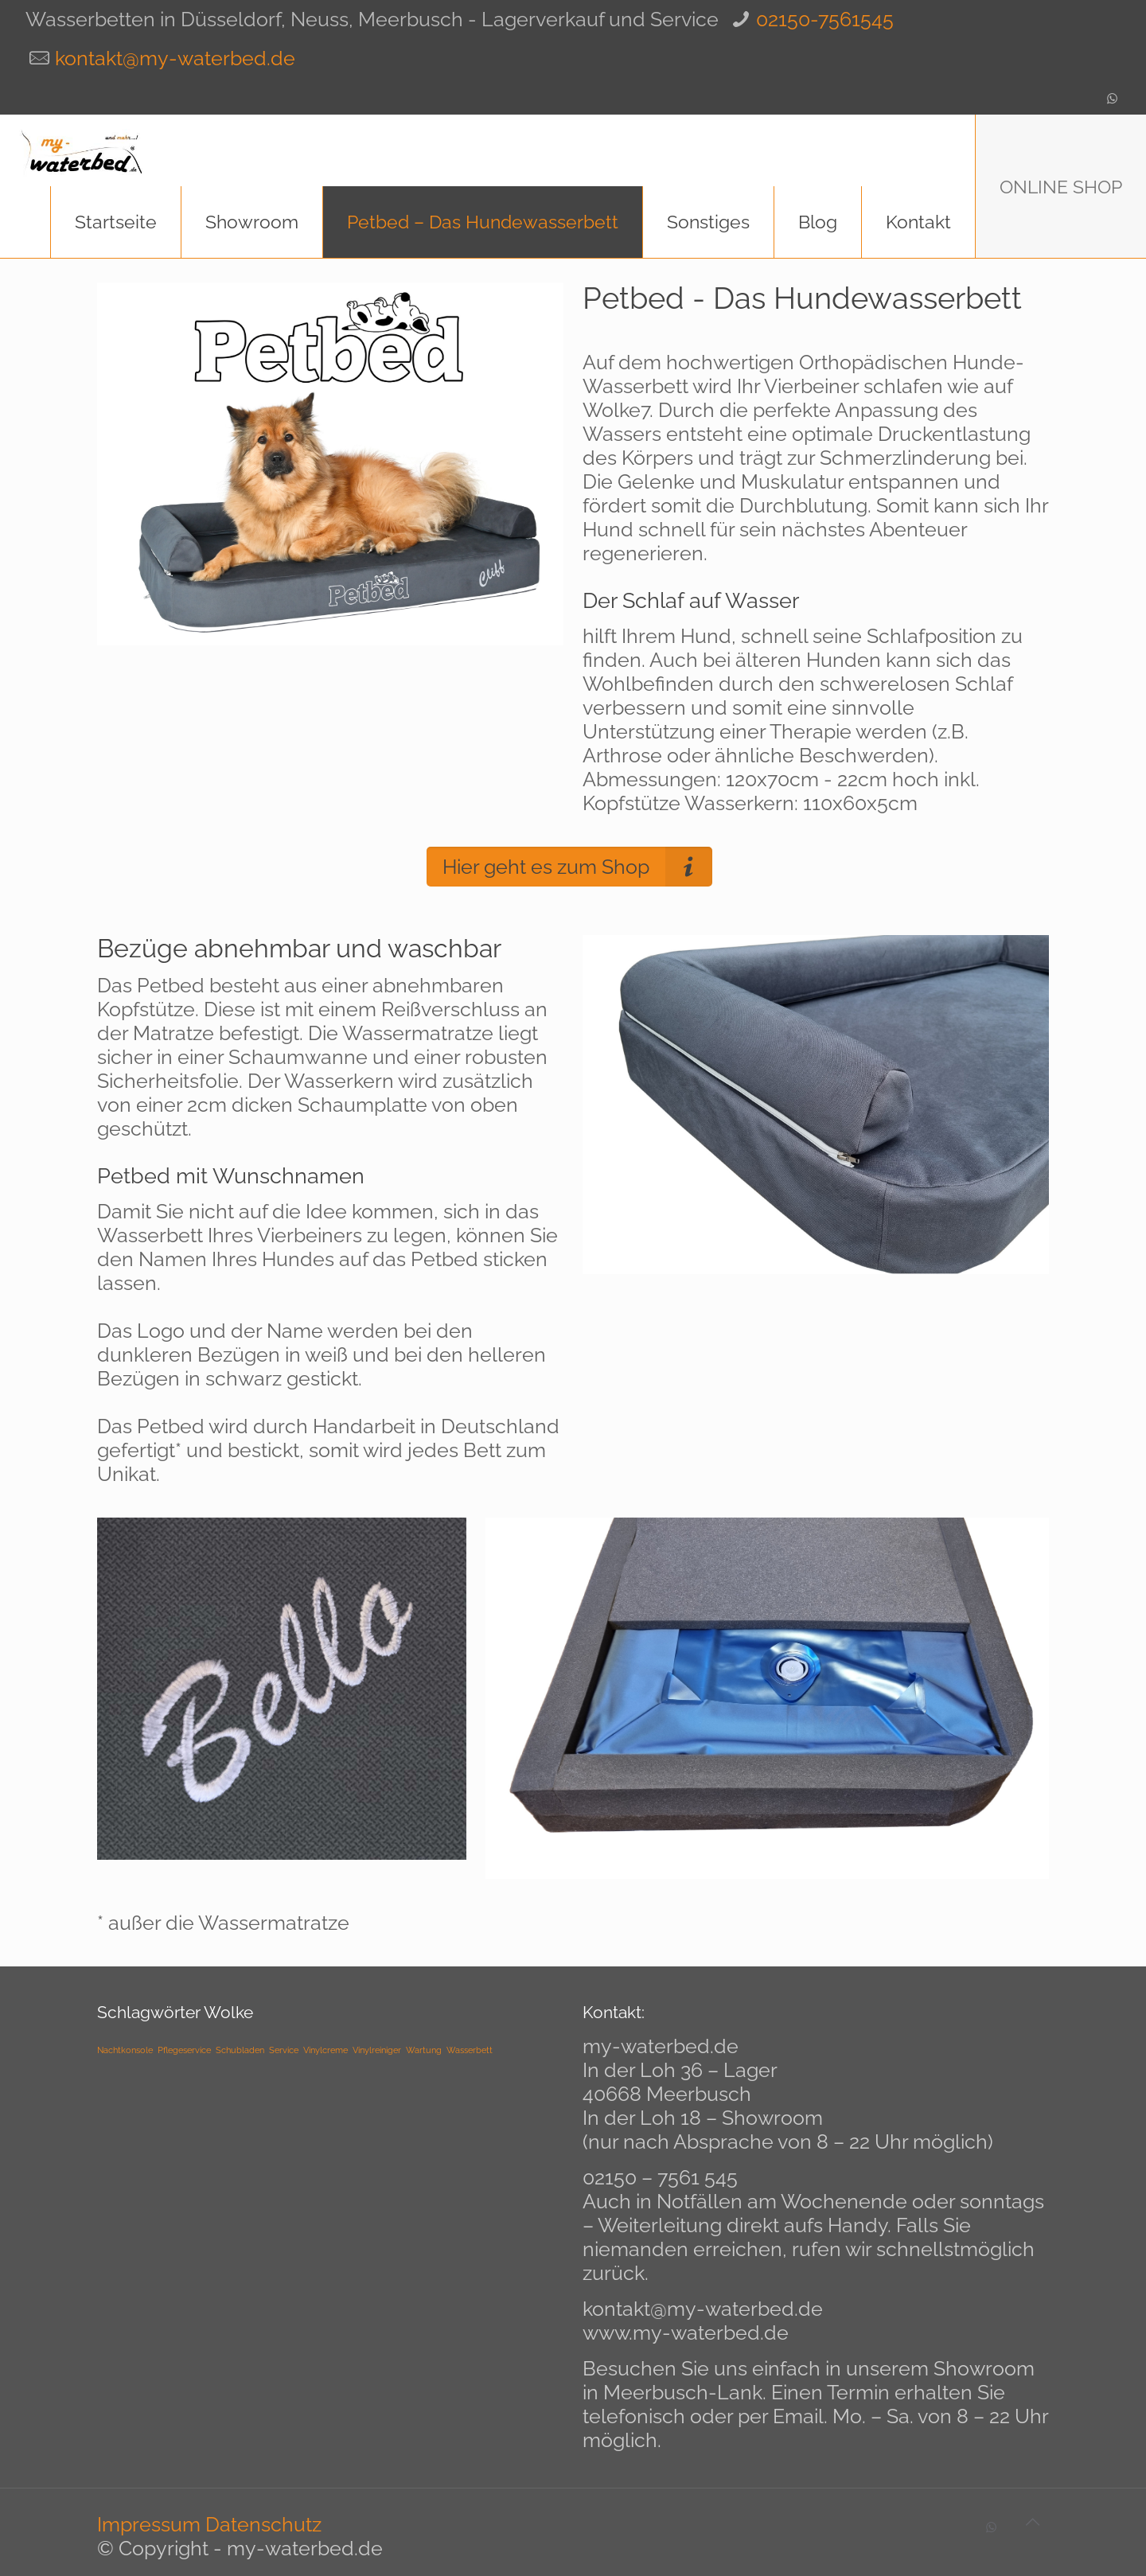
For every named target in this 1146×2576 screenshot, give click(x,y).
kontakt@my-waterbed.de (175, 58)
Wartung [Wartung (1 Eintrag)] (424, 2050)
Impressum (149, 2524)
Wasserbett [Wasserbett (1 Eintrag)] (469, 2050)
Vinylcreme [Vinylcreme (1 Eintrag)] (325, 2050)
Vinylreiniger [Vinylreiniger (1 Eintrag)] (377, 2050)
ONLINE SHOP (1061, 186)
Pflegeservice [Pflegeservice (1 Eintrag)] (184, 2050)
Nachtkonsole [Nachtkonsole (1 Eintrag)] (125, 2050)
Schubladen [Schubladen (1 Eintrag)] (240, 2050)
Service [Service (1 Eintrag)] (283, 2050)
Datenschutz (263, 2524)
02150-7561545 (825, 19)
